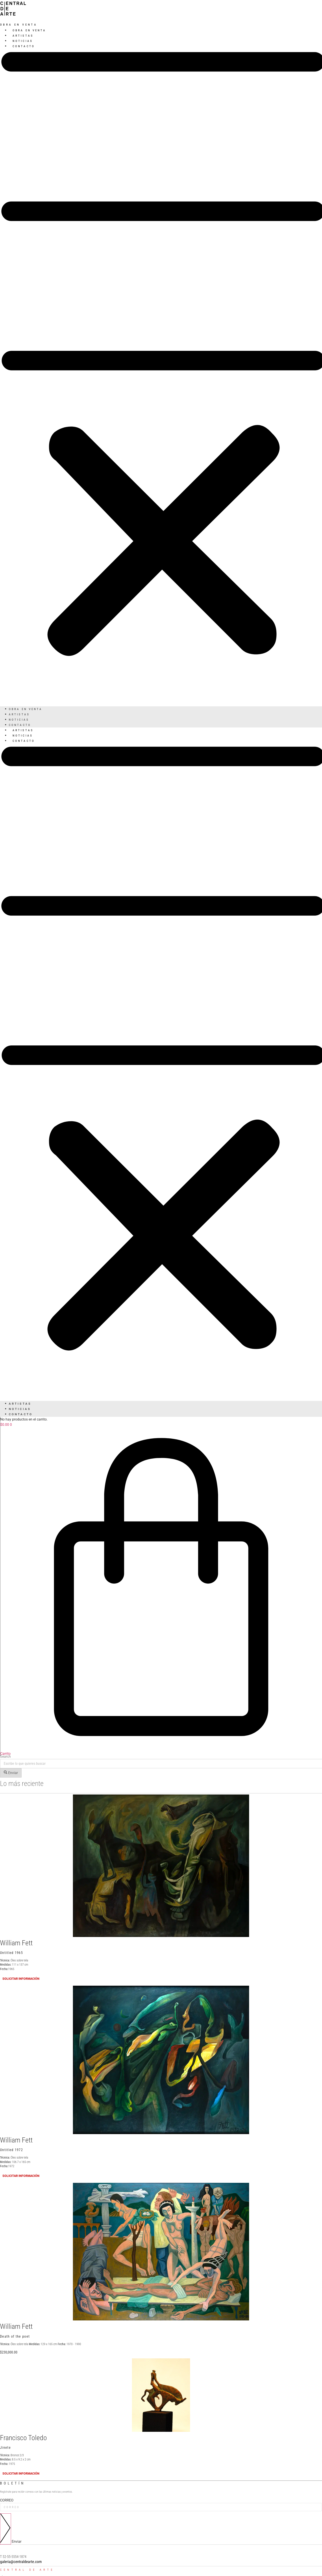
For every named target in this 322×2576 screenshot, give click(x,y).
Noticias (23, 735)
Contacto (24, 740)
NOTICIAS (23, 41)
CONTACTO (24, 46)
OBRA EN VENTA (29, 30)
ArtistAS (23, 35)
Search (5, 1756)
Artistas (23, 730)
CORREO (6, 2500)
